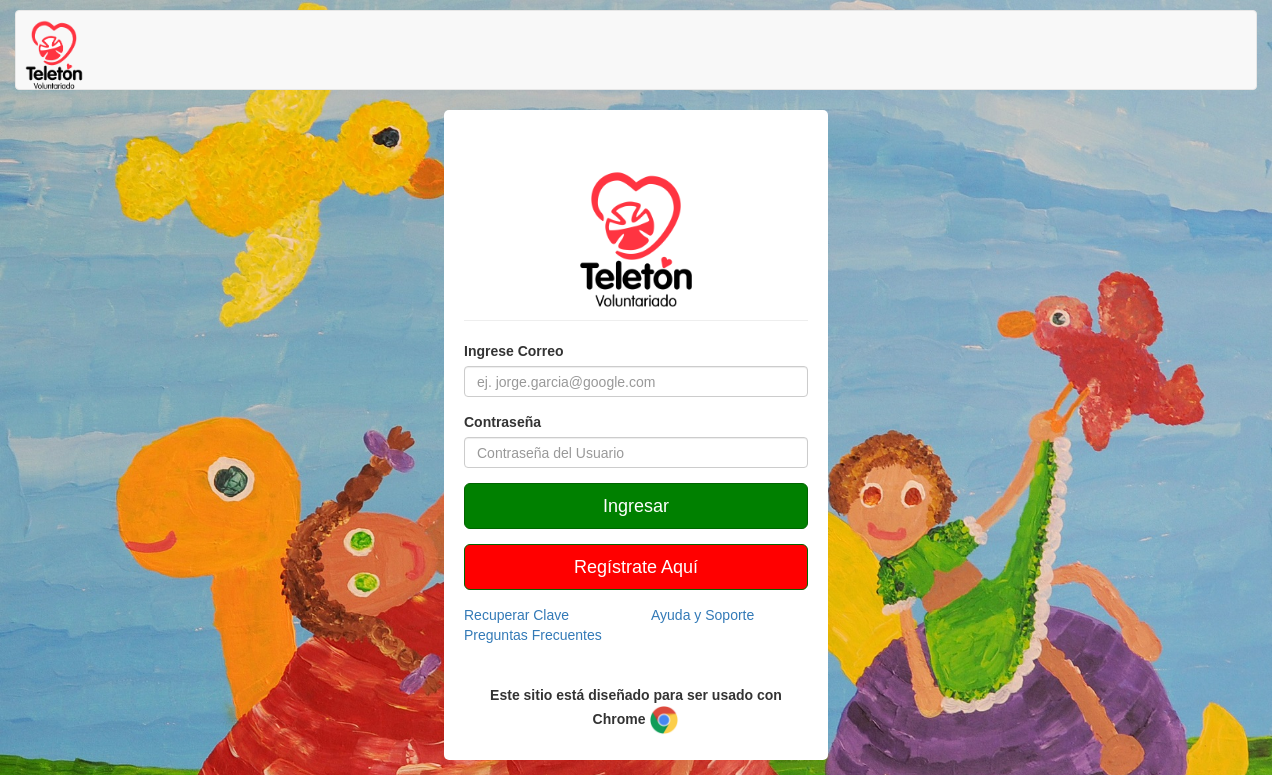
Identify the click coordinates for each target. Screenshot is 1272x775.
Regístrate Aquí (636, 567)
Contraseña (502, 422)
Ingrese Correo (514, 351)
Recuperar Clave (516, 615)
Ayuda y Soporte (702, 615)
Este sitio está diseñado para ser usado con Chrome (636, 711)
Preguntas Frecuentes (533, 635)
